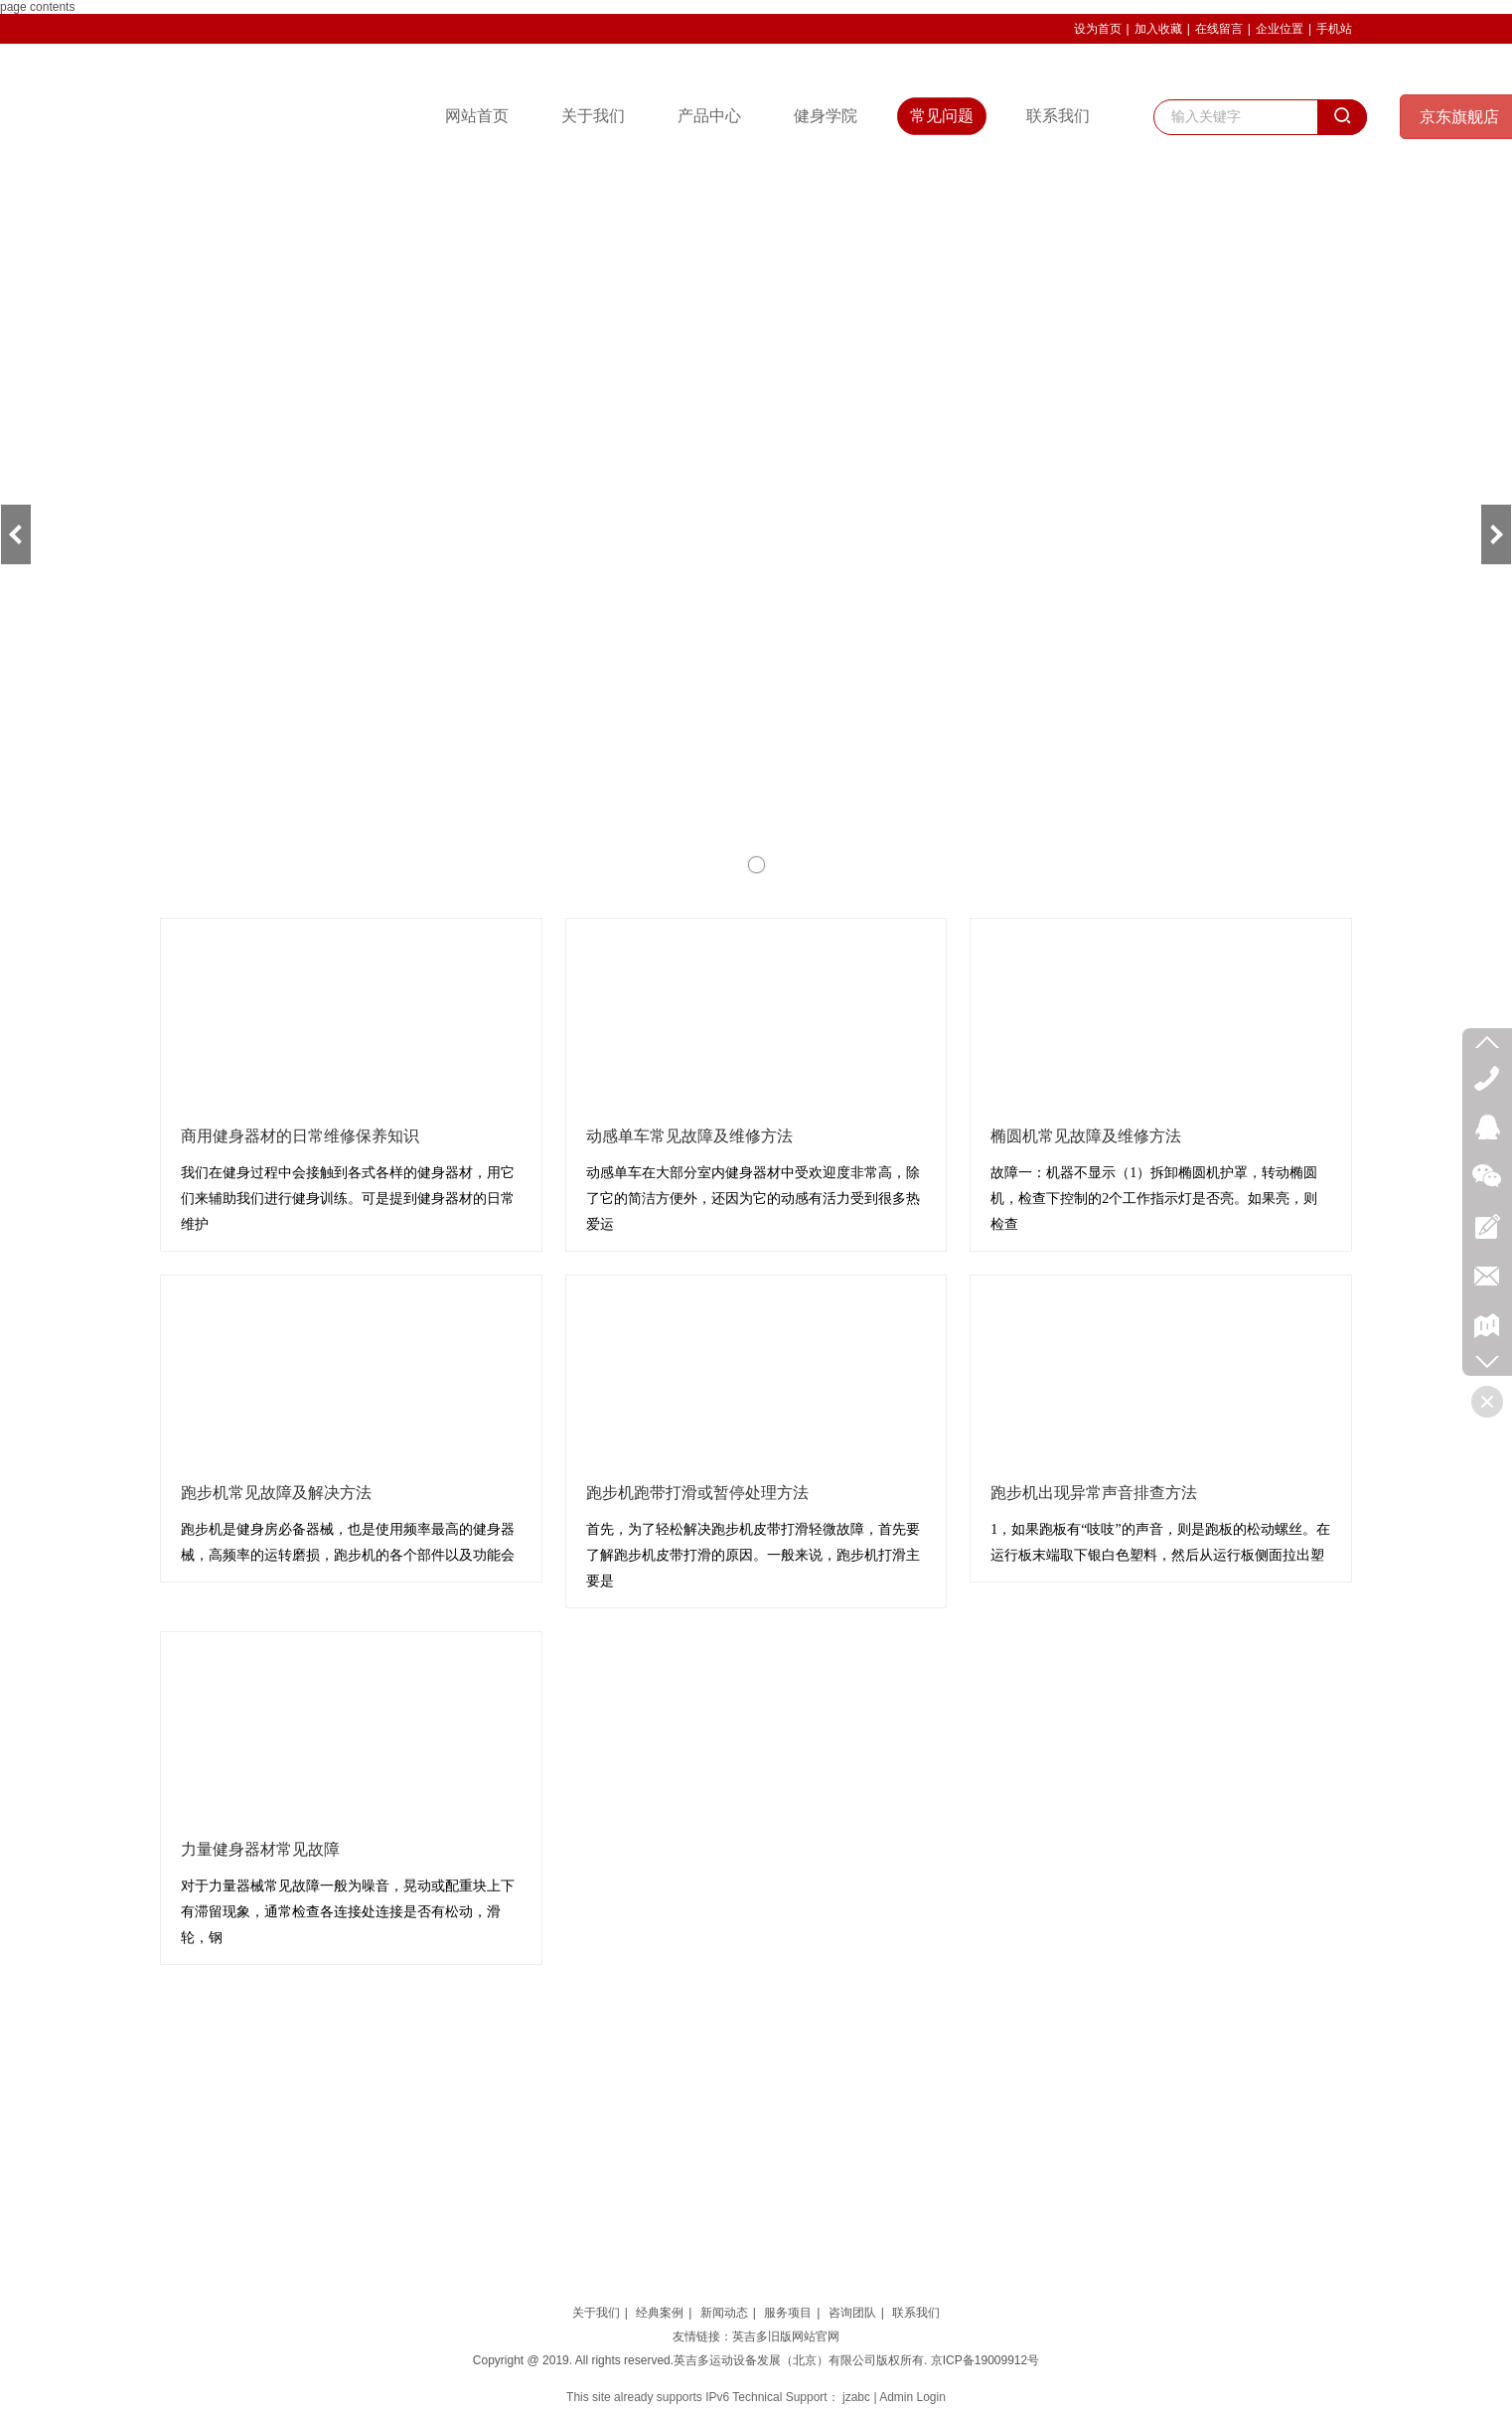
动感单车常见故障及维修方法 (689, 1136)
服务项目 (788, 2313)
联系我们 (916, 2313)
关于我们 (596, 2313)
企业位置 (1279, 29)
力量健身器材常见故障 (260, 1849)
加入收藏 (1158, 29)
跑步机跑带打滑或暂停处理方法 (697, 1492)
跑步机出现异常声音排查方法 (1093, 1492)
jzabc (856, 2397)
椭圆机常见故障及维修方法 (1085, 1136)
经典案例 (659, 2313)
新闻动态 (724, 2313)
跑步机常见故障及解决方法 (276, 1492)
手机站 (1334, 29)
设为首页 (1098, 29)
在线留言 (1219, 29)
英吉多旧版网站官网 (785, 2336)
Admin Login (912, 2397)
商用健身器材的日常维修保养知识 (300, 1136)
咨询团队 (852, 2313)
